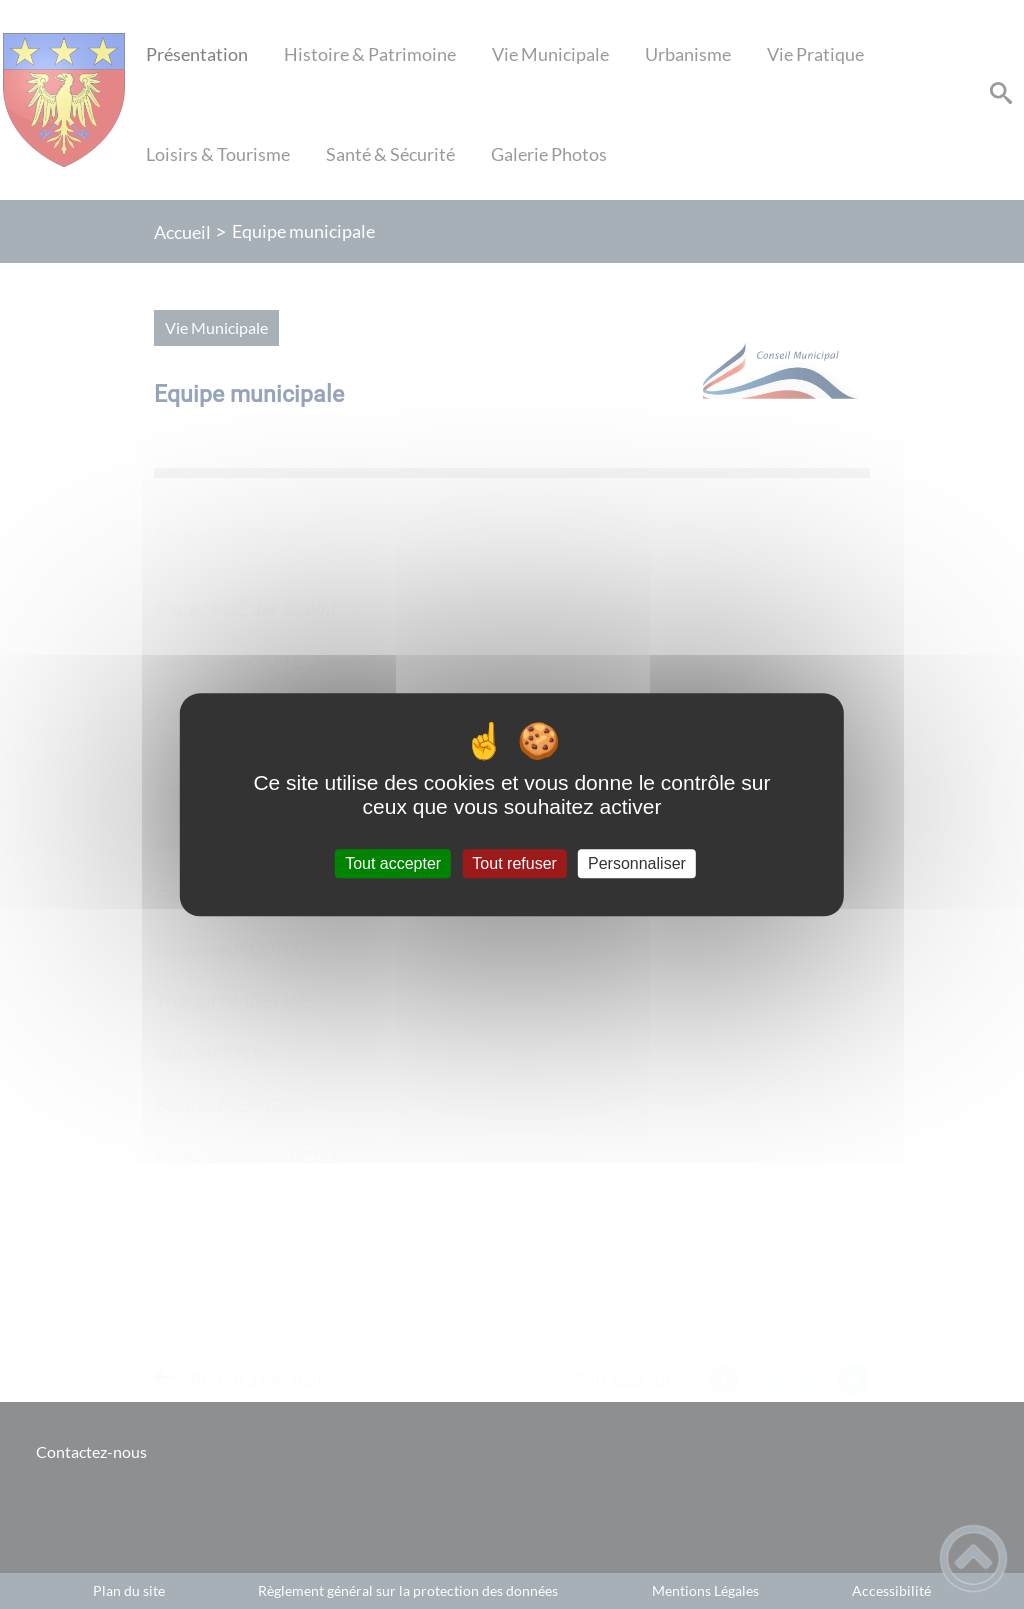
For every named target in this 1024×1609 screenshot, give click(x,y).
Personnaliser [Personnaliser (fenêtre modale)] (637, 863)
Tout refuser (514, 863)
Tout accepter (393, 863)
